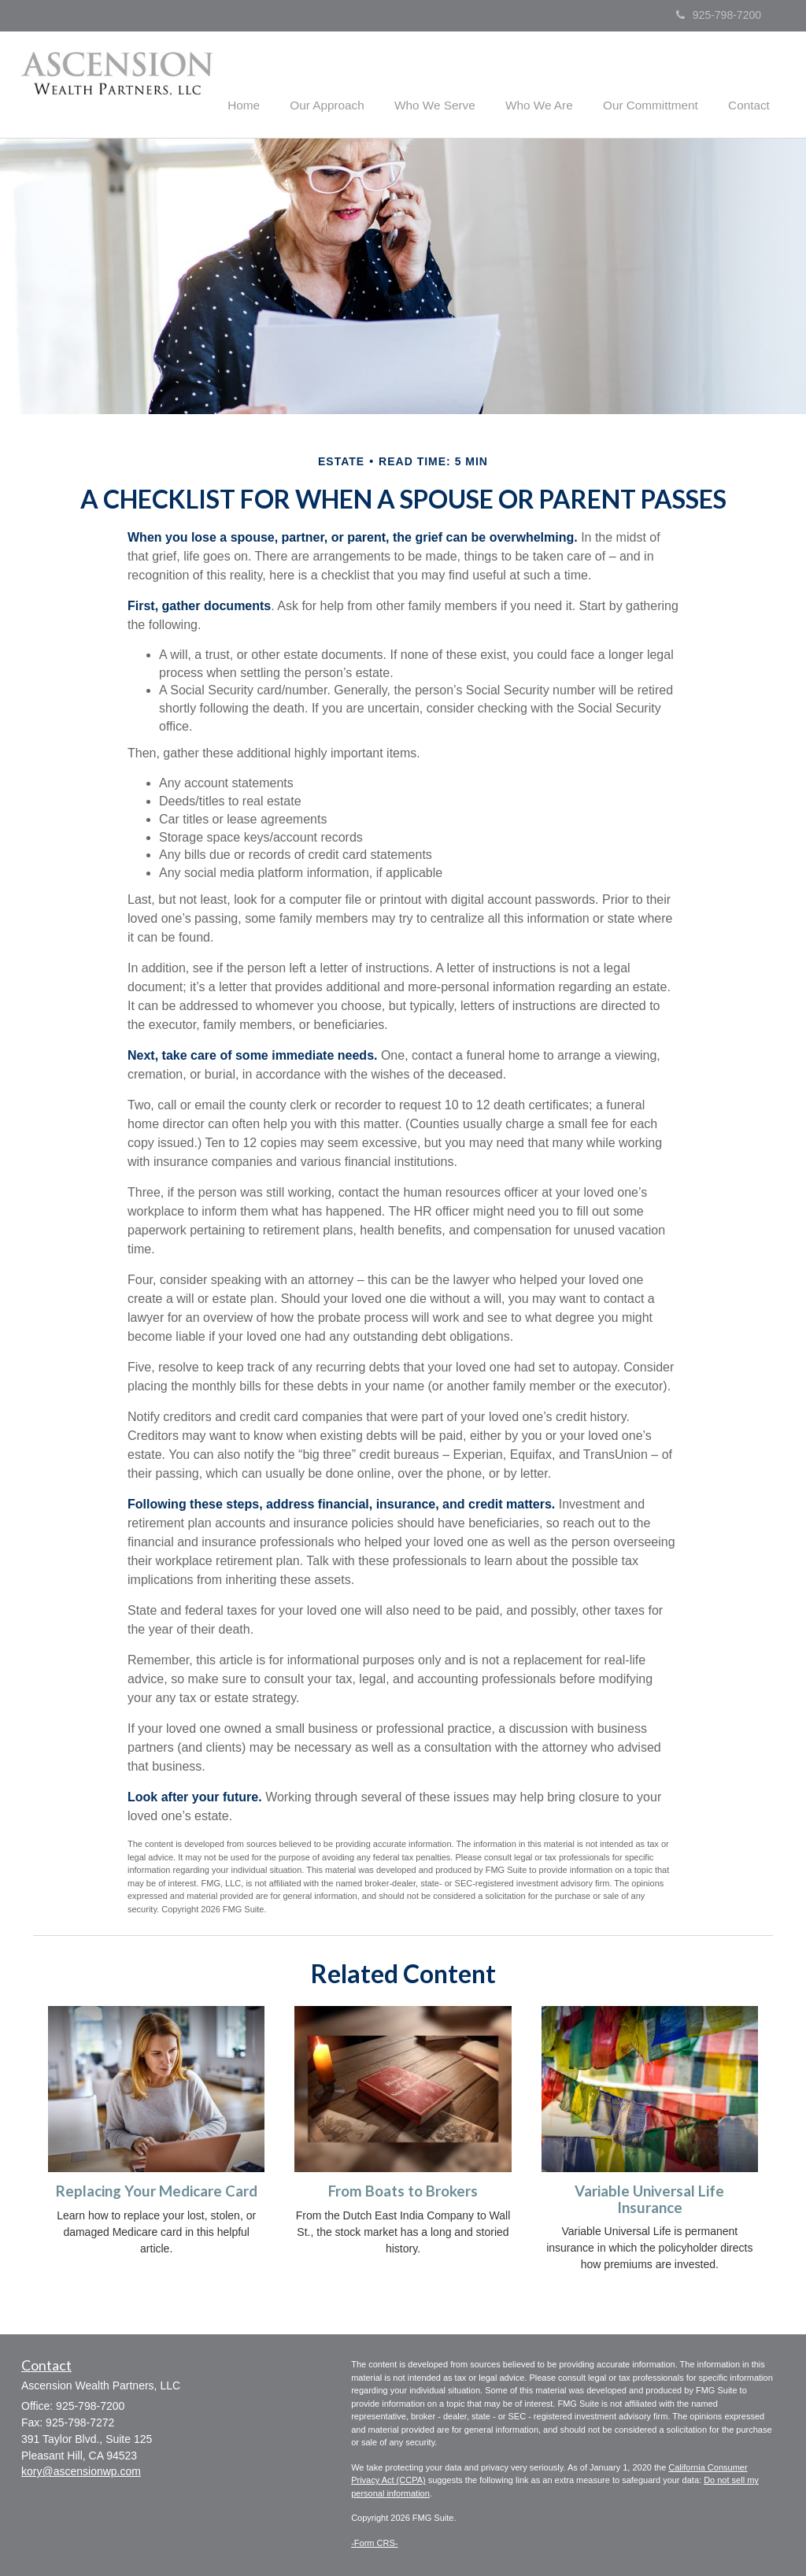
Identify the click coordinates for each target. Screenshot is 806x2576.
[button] (354, 81)
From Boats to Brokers (403, 2190)
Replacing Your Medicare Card (156, 2190)
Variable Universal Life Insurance (649, 2198)
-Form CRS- (374, 2541)
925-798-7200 (718, 15)
